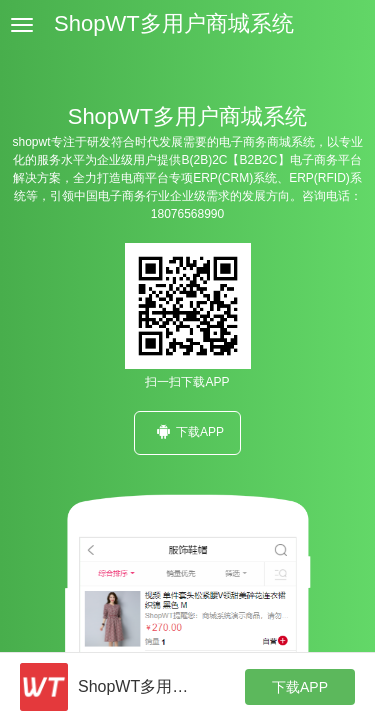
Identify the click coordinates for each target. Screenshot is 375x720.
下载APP (187, 431)
